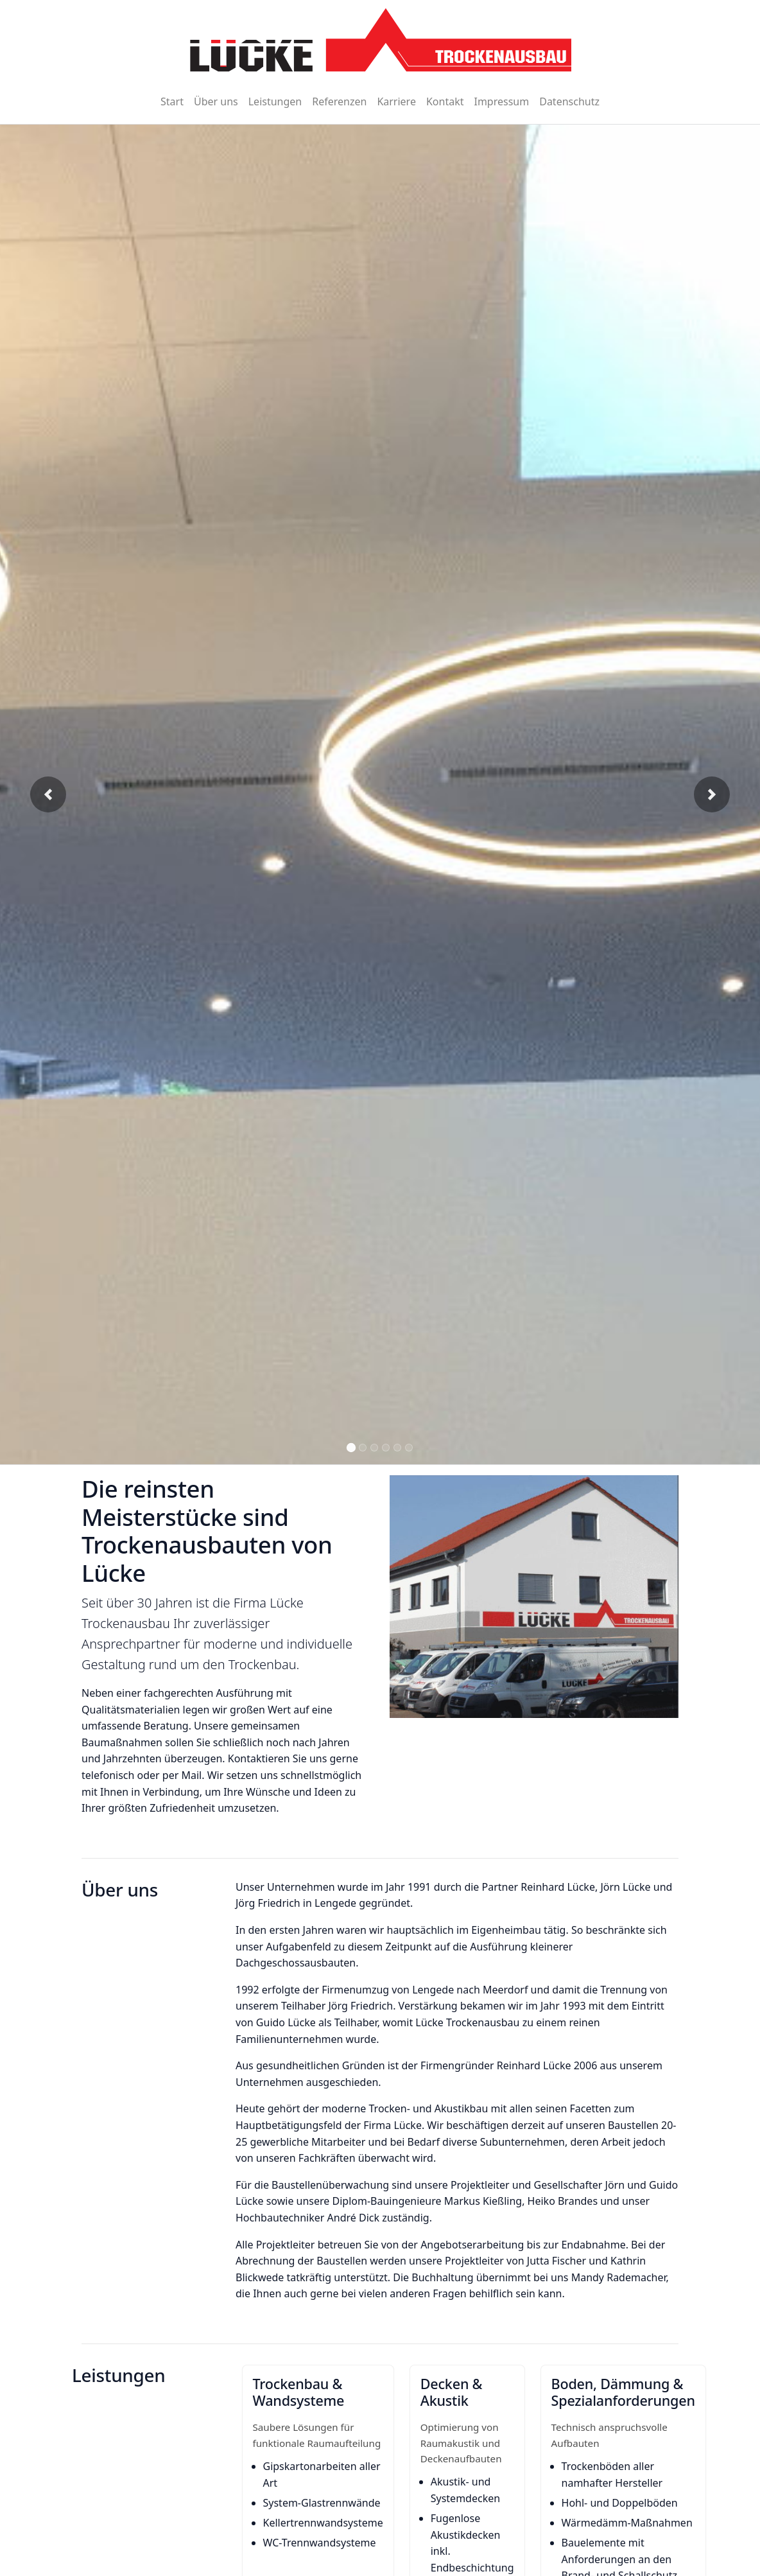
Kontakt (445, 101)
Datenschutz (569, 101)
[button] (48, 794)
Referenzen (339, 101)
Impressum (501, 101)
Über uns (216, 101)
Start (172, 101)
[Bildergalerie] (380, 795)
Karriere (396, 101)
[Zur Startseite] (380, 40)
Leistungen (275, 101)
